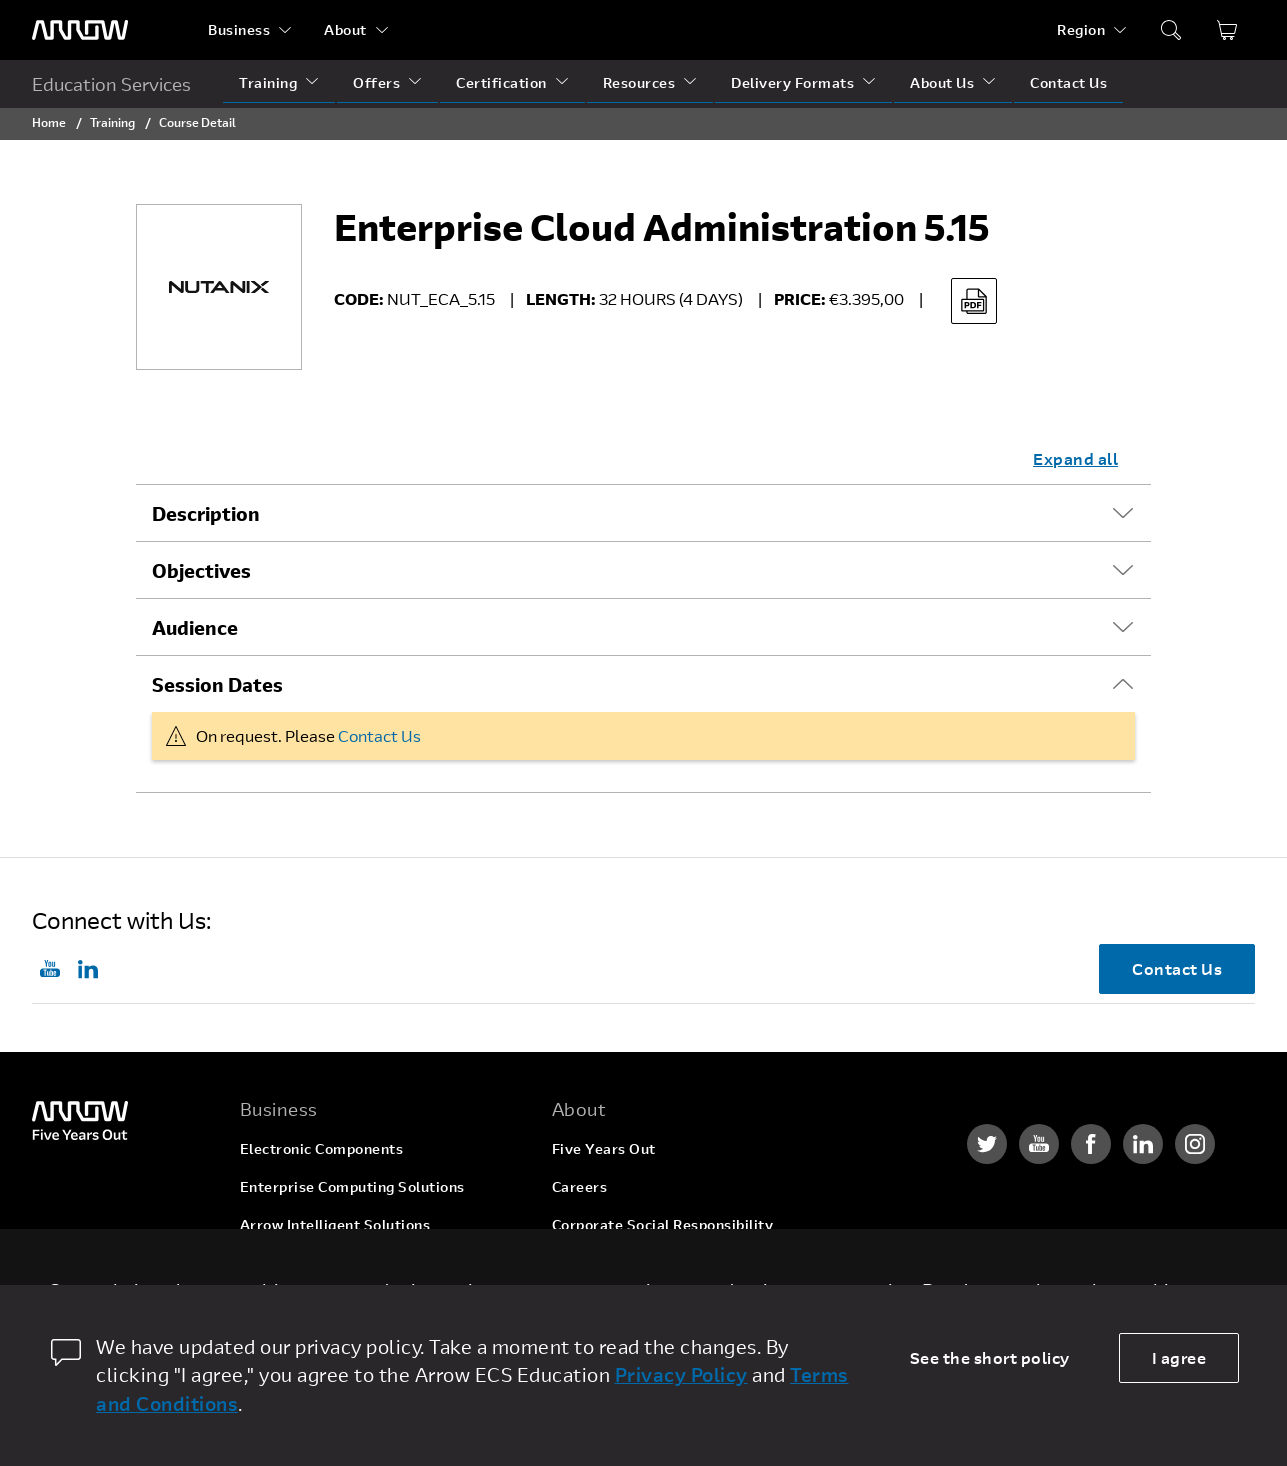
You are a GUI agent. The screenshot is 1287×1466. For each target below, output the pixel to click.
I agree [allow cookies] (1179, 1357)
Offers (376, 82)
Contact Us (1068, 82)
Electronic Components (322, 1148)
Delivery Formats (792, 82)
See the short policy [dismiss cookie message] (990, 1357)
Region (1081, 29)
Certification (501, 82)
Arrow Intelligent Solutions (335, 1224)
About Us (942, 82)
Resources (639, 82)
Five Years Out (604, 1148)
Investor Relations (616, 1262)
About (345, 29)
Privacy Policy (681, 1374)
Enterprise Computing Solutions (352, 1186)
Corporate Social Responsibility (663, 1224)
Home (49, 122)
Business (239, 29)
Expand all (1075, 458)
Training (268, 82)
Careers (580, 1186)
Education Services (111, 84)
